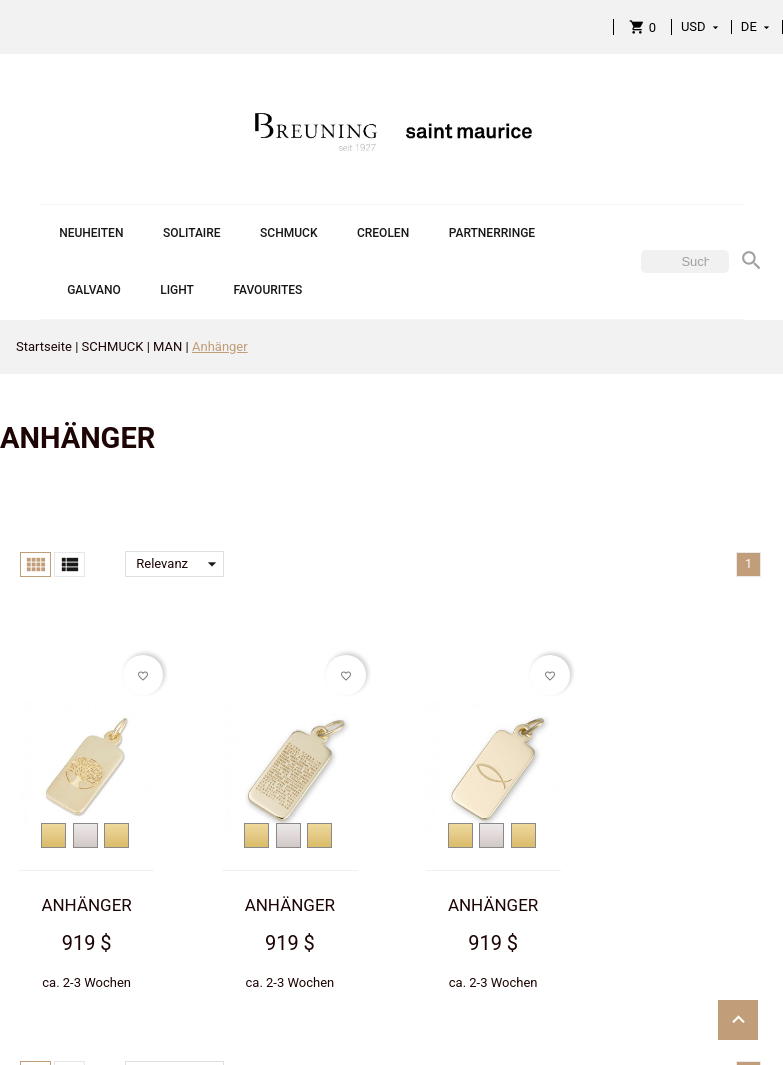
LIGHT (177, 290)
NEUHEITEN (91, 233)
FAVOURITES (267, 290)
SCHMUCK (288, 233)
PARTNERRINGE (492, 233)
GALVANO (94, 290)
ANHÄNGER (86, 905)
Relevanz (180, 564)
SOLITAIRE (192, 233)
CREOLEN (383, 233)
